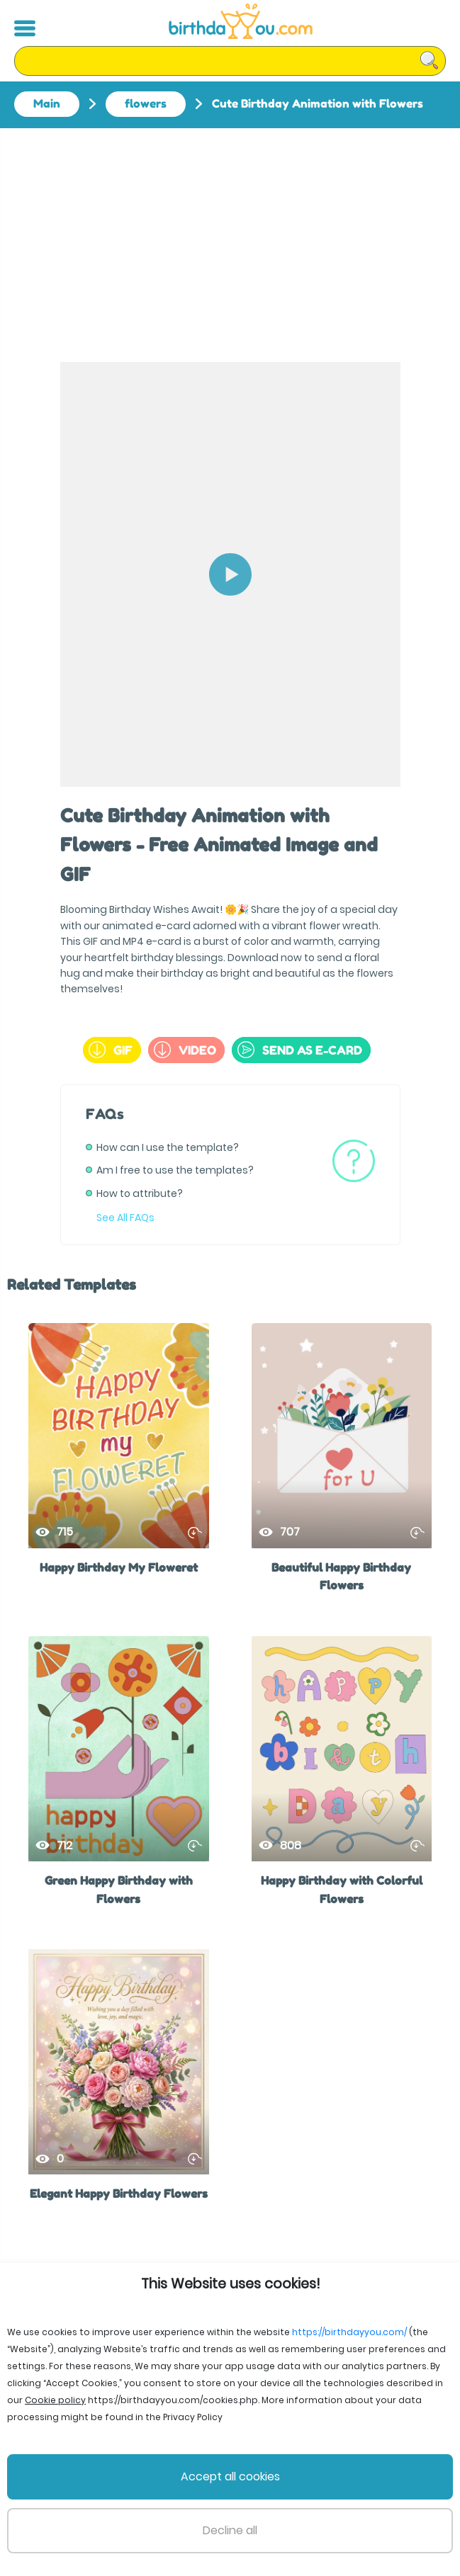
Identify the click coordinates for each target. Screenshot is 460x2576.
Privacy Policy (258, 2512)
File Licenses (66, 2512)
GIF (111, 1049)
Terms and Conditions (161, 2512)
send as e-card (299, 1049)
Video (185, 1049)
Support (324, 2512)
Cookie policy (391, 2512)
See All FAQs (125, 1217)
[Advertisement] (230, 234)
